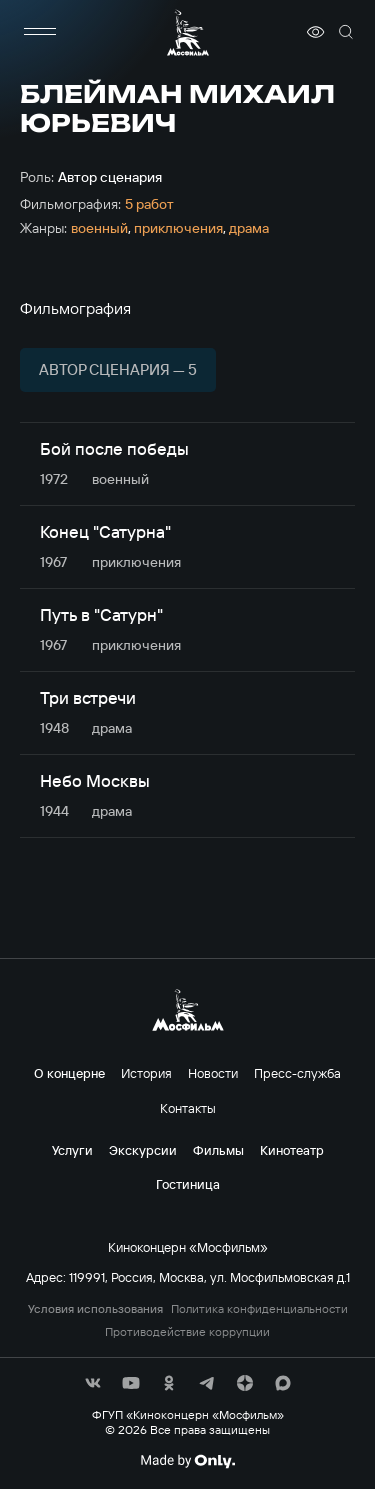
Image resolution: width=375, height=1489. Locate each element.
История (146, 1073)
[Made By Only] (187, 1461)
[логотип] (188, 32)
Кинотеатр (292, 1150)
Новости (213, 1073)
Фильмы (218, 1150)
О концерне (69, 1073)
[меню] (40, 32)
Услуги (72, 1150)
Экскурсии (143, 1150)
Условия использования (95, 1309)
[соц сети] (93, 1383)
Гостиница (188, 1184)
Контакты (188, 1108)
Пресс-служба (297, 1073)
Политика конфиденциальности (259, 1309)
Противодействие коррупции (187, 1332)
